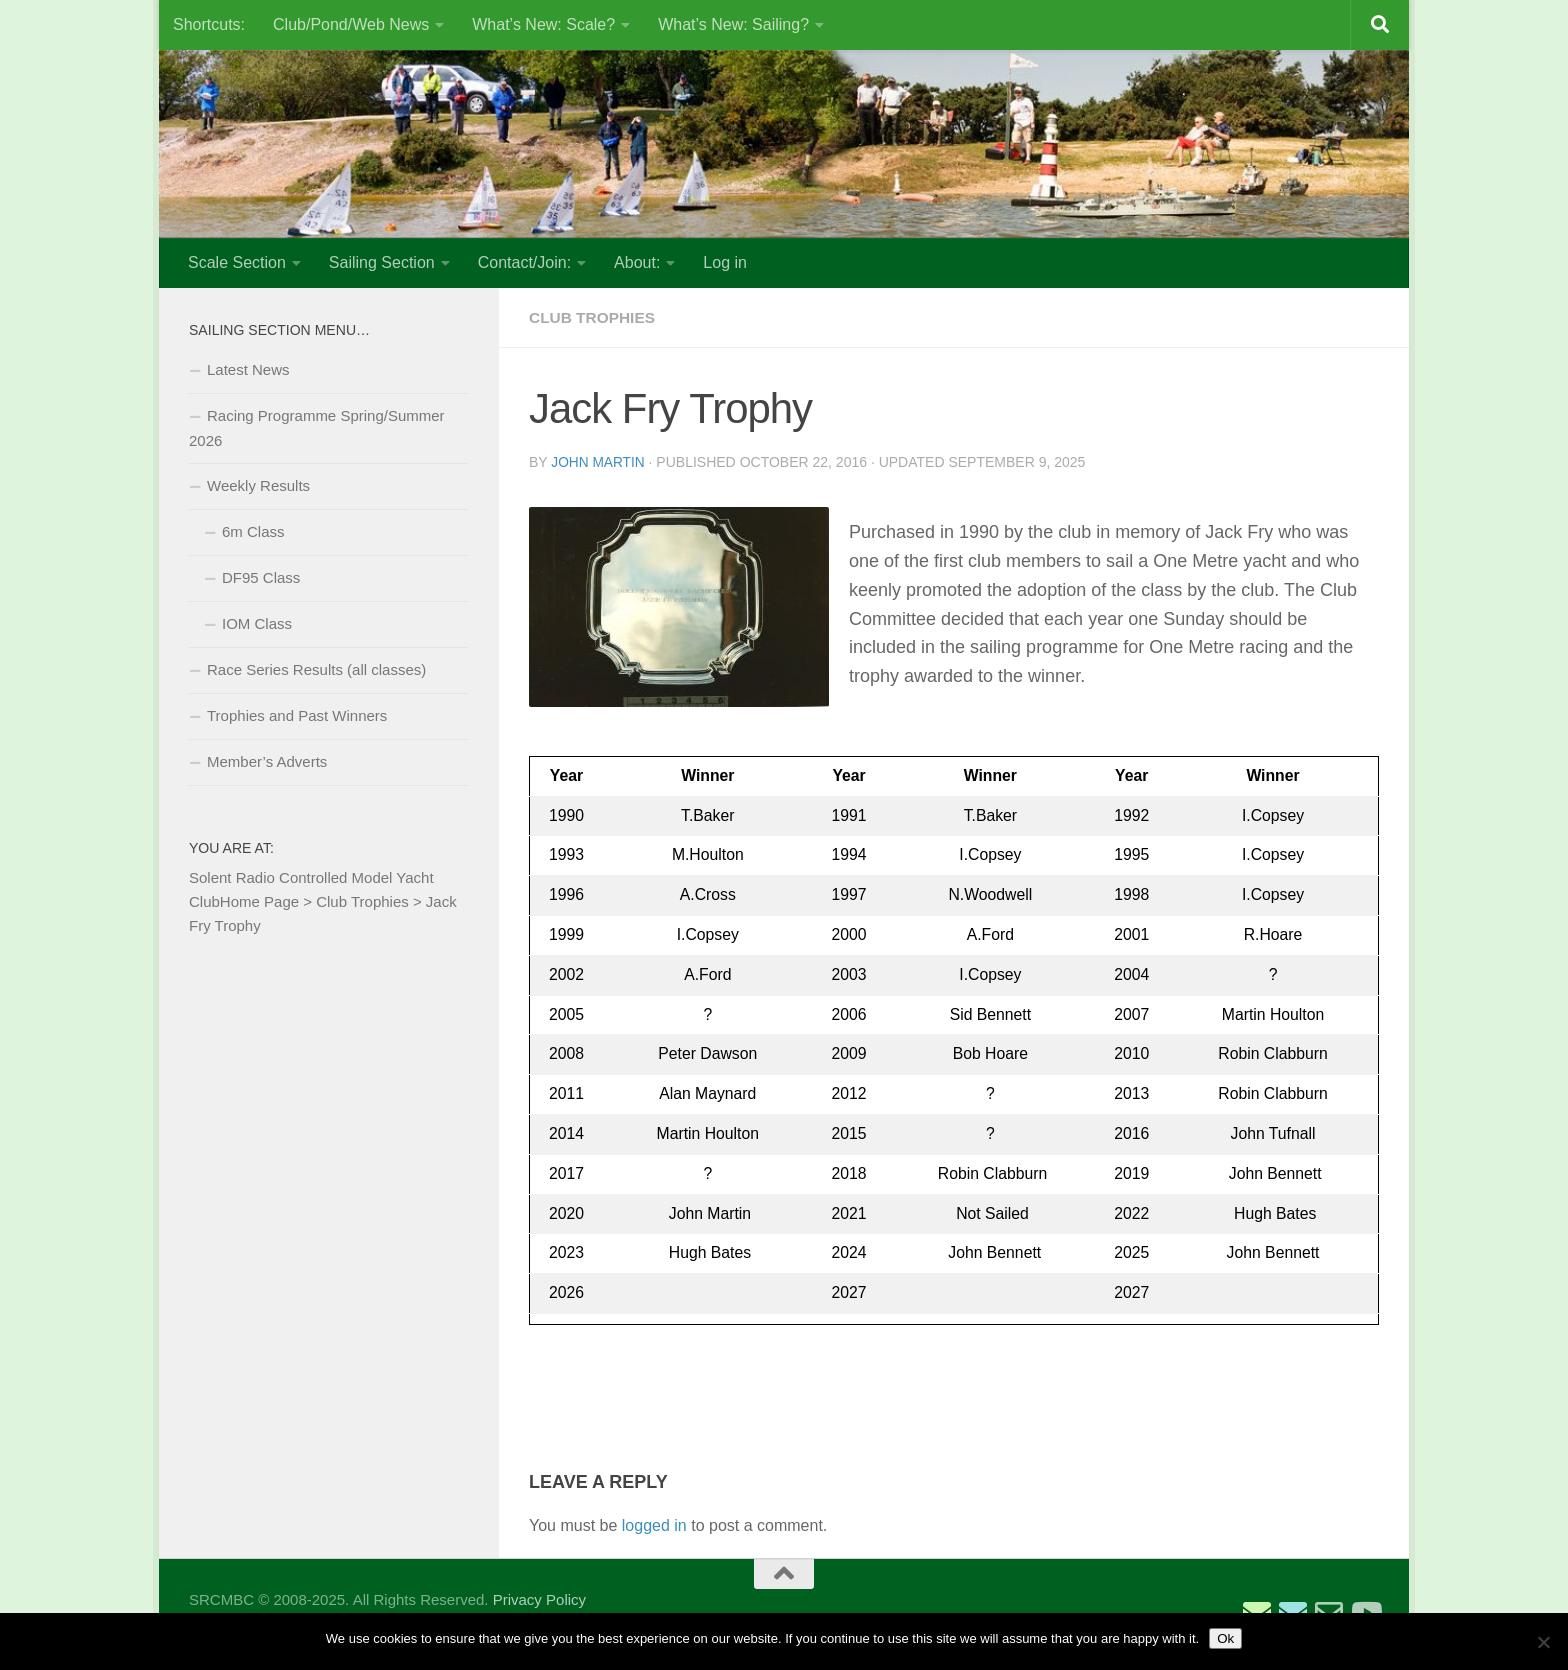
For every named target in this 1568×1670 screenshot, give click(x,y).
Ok (1225, 1638)
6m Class (253, 531)
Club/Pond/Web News (351, 24)
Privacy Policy (539, 1598)
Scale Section (237, 262)
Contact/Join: (524, 262)
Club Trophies (594, 317)
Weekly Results (258, 485)
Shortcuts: (209, 24)
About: (637, 262)
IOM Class (257, 623)
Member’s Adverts (267, 761)
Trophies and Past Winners (297, 715)
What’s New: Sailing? (733, 24)
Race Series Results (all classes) (316, 669)
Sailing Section (382, 262)
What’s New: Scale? (543, 24)
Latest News (248, 369)
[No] (1543, 1642)
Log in (725, 262)
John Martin (598, 462)
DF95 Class (261, 577)
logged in (654, 1524)
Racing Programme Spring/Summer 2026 (317, 428)
